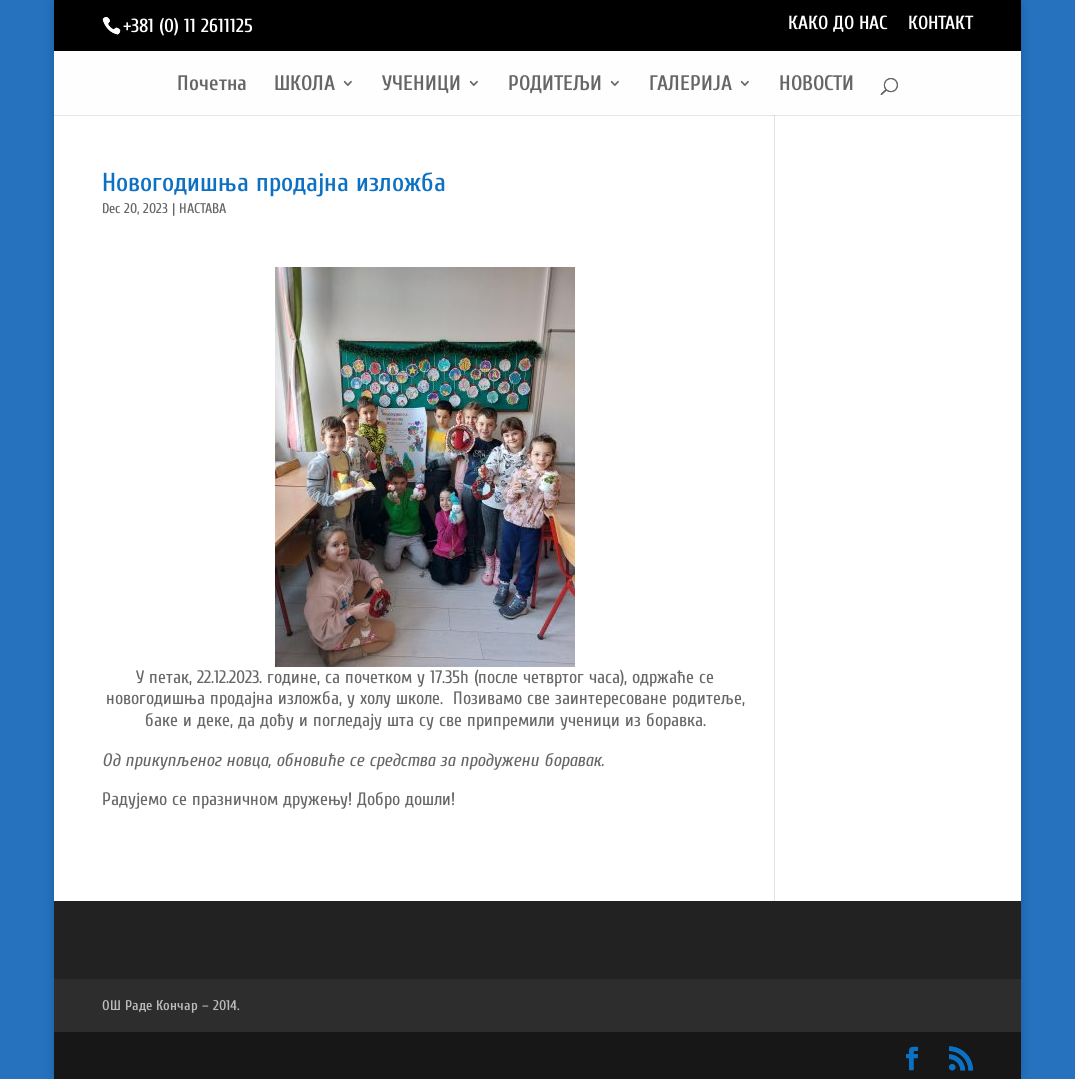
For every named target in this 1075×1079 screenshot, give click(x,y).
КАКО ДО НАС (838, 24)
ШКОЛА (304, 85)
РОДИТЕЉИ (555, 85)
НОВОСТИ (816, 85)
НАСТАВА (202, 208)
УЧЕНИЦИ (421, 85)
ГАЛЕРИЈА (690, 85)
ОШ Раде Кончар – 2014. (171, 1005)
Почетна (212, 85)
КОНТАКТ (940, 24)
